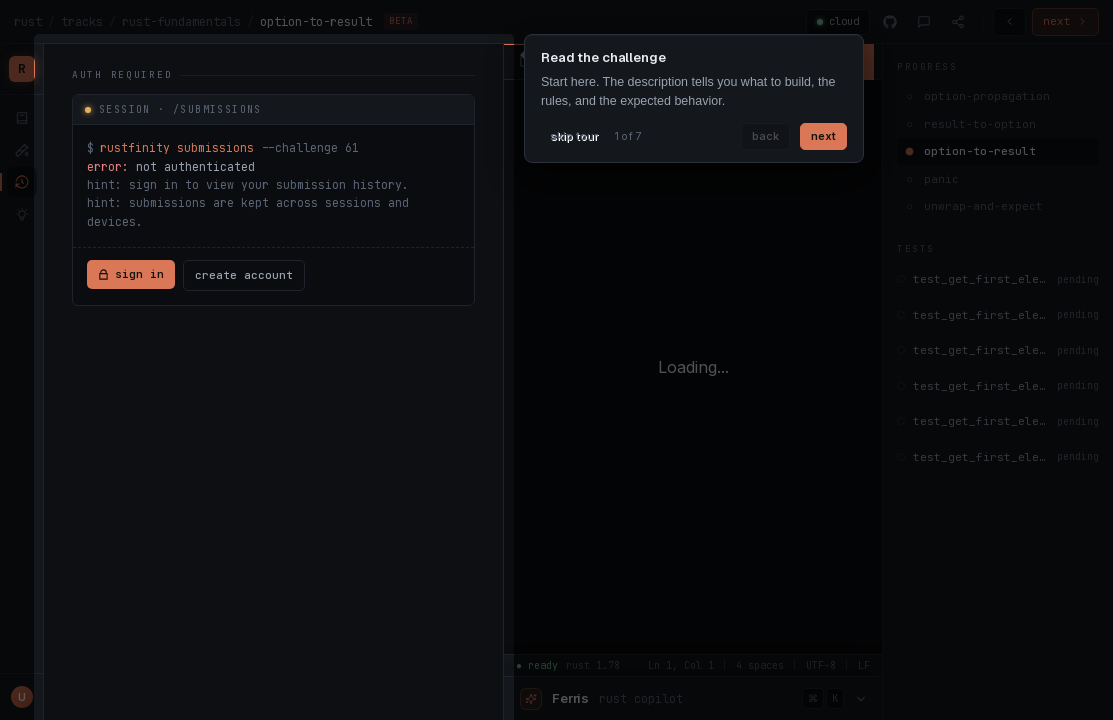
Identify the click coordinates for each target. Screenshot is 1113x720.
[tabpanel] (273, 187)
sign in (131, 274)
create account (244, 275)
